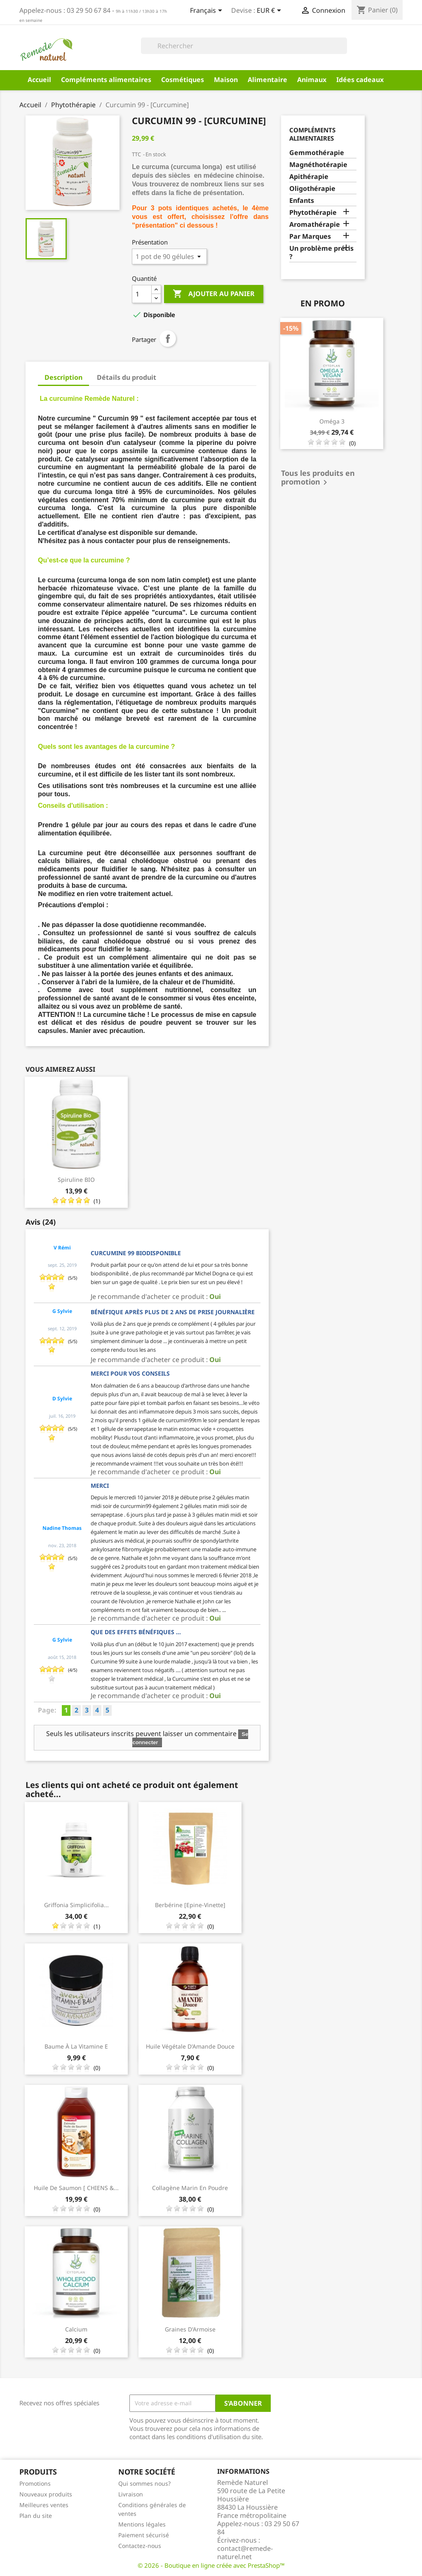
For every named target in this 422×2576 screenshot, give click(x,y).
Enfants (301, 200)
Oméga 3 (332, 421)
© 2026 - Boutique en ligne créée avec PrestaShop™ (211, 2565)
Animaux (311, 79)
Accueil (39, 79)
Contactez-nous (139, 2546)
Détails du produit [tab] (126, 377)
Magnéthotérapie (318, 164)
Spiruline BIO (76, 1179)
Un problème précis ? (321, 252)
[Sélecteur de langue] (207, 11)
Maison (226, 79)
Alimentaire (267, 79)
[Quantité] (142, 294)
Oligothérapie (312, 188)
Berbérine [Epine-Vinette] (190, 1905)
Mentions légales (142, 2524)
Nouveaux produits (45, 2494)
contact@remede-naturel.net (245, 2552)
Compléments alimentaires (106, 79)
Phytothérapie (313, 212)
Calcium (76, 2329)
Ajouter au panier (214, 294)
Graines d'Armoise (190, 2329)
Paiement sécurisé (143, 2535)
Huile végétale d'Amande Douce (190, 2046)
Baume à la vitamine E (76, 2046)
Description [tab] (63, 377)
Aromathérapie (314, 224)
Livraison (130, 2494)
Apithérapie (308, 176)
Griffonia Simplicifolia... (76, 1905)
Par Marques (310, 236)
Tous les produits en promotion (318, 478)
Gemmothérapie (316, 152)
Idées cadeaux (360, 79)
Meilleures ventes (43, 2505)
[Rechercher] (244, 46)
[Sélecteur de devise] (270, 11)
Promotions (35, 2483)
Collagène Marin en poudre (190, 2188)
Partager (167, 338)
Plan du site (35, 2516)
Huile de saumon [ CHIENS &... (76, 2188)
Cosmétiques (182, 79)
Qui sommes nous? (144, 2483)
